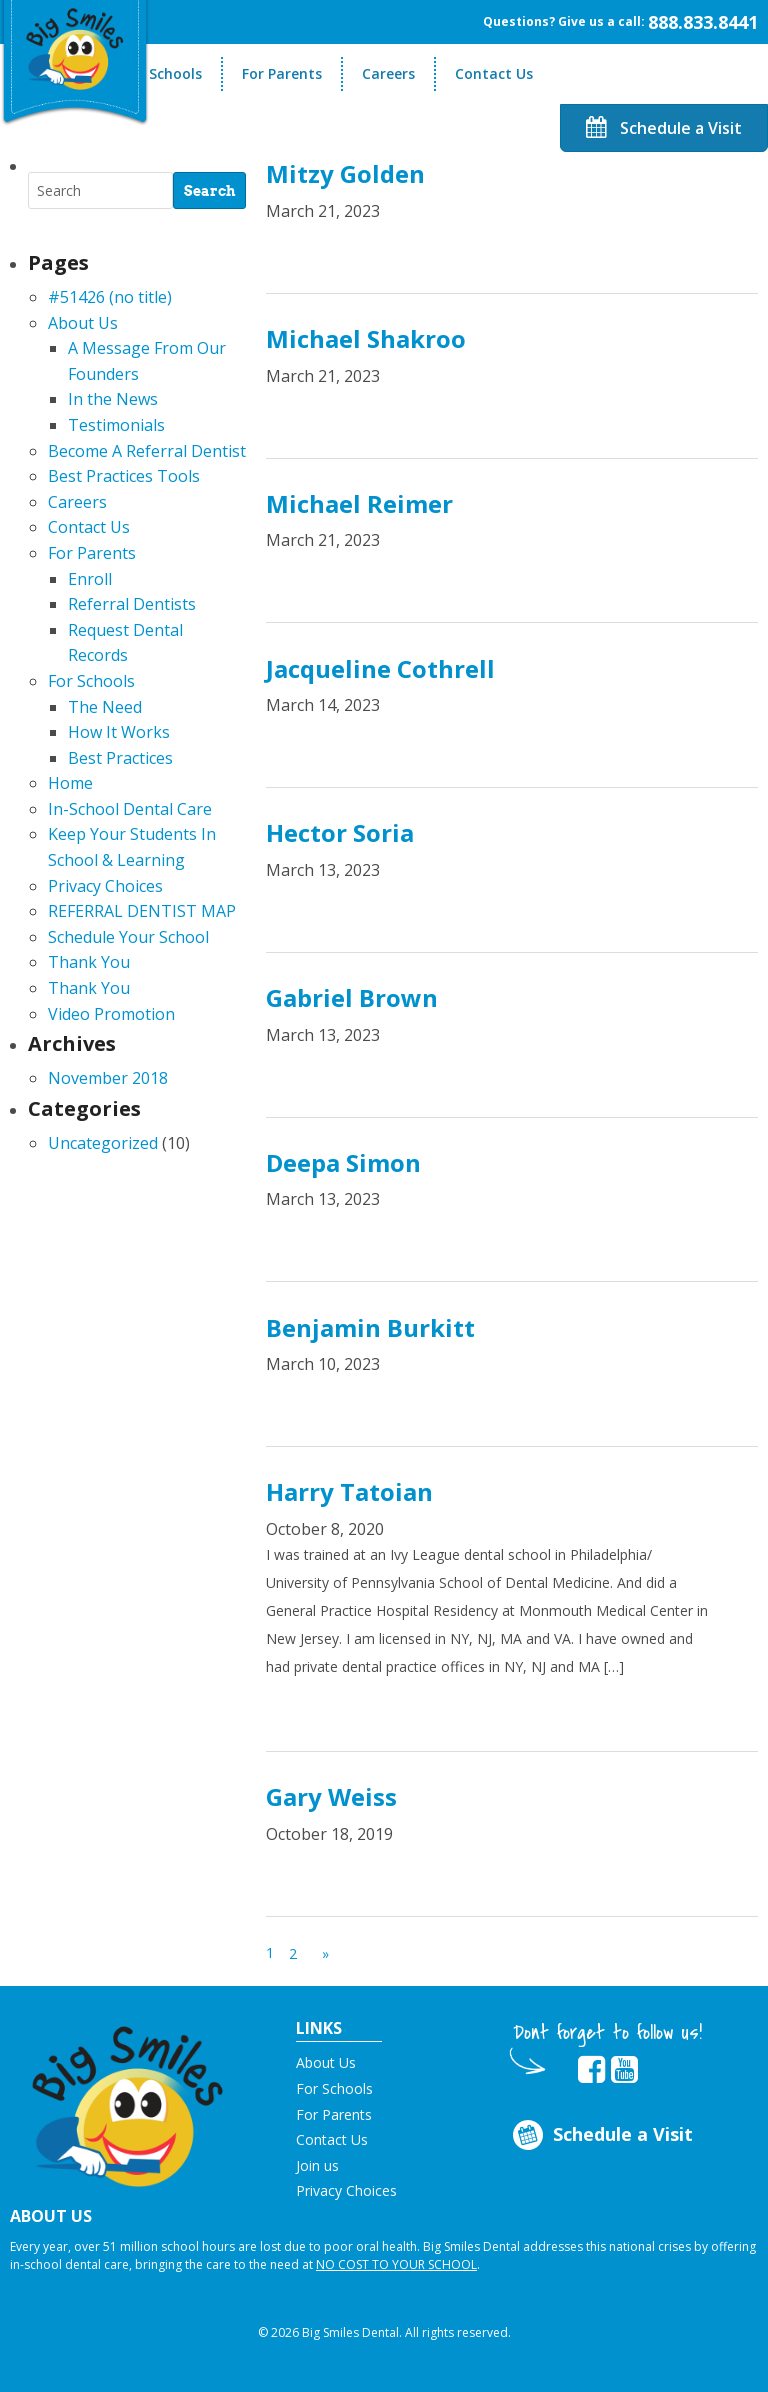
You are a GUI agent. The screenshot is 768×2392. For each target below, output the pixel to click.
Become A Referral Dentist (147, 451)
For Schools (162, 73)
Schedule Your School (128, 937)
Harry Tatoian (349, 1491)
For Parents (282, 73)
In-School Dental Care (130, 809)
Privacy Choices (105, 886)
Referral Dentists (132, 604)
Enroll (90, 579)
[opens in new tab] (591, 2070)
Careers (388, 73)
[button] (128, 2100)
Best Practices (120, 758)
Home (70, 783)
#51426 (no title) (110, 297)
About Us (83, 323)
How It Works (119, 732)
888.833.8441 (703, 22)
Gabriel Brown (352, 997)
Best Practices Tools (124, 476)
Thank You (89, 962)
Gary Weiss (331, 1796)
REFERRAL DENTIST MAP (142, 911)
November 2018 (108, 1078)
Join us (317, 2165)
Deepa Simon (343, 1162)
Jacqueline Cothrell (380, 668)
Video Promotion (111, 1014)
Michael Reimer (359, 503)
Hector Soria (340, 832)
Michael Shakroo (366, 338)
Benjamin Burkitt (370, 1327)
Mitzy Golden (345, 173)
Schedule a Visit (664, 128)
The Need (105, 707)
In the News (113, 399)
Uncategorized (103, 1143)
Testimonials (116, 425)
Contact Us (494, 73)
